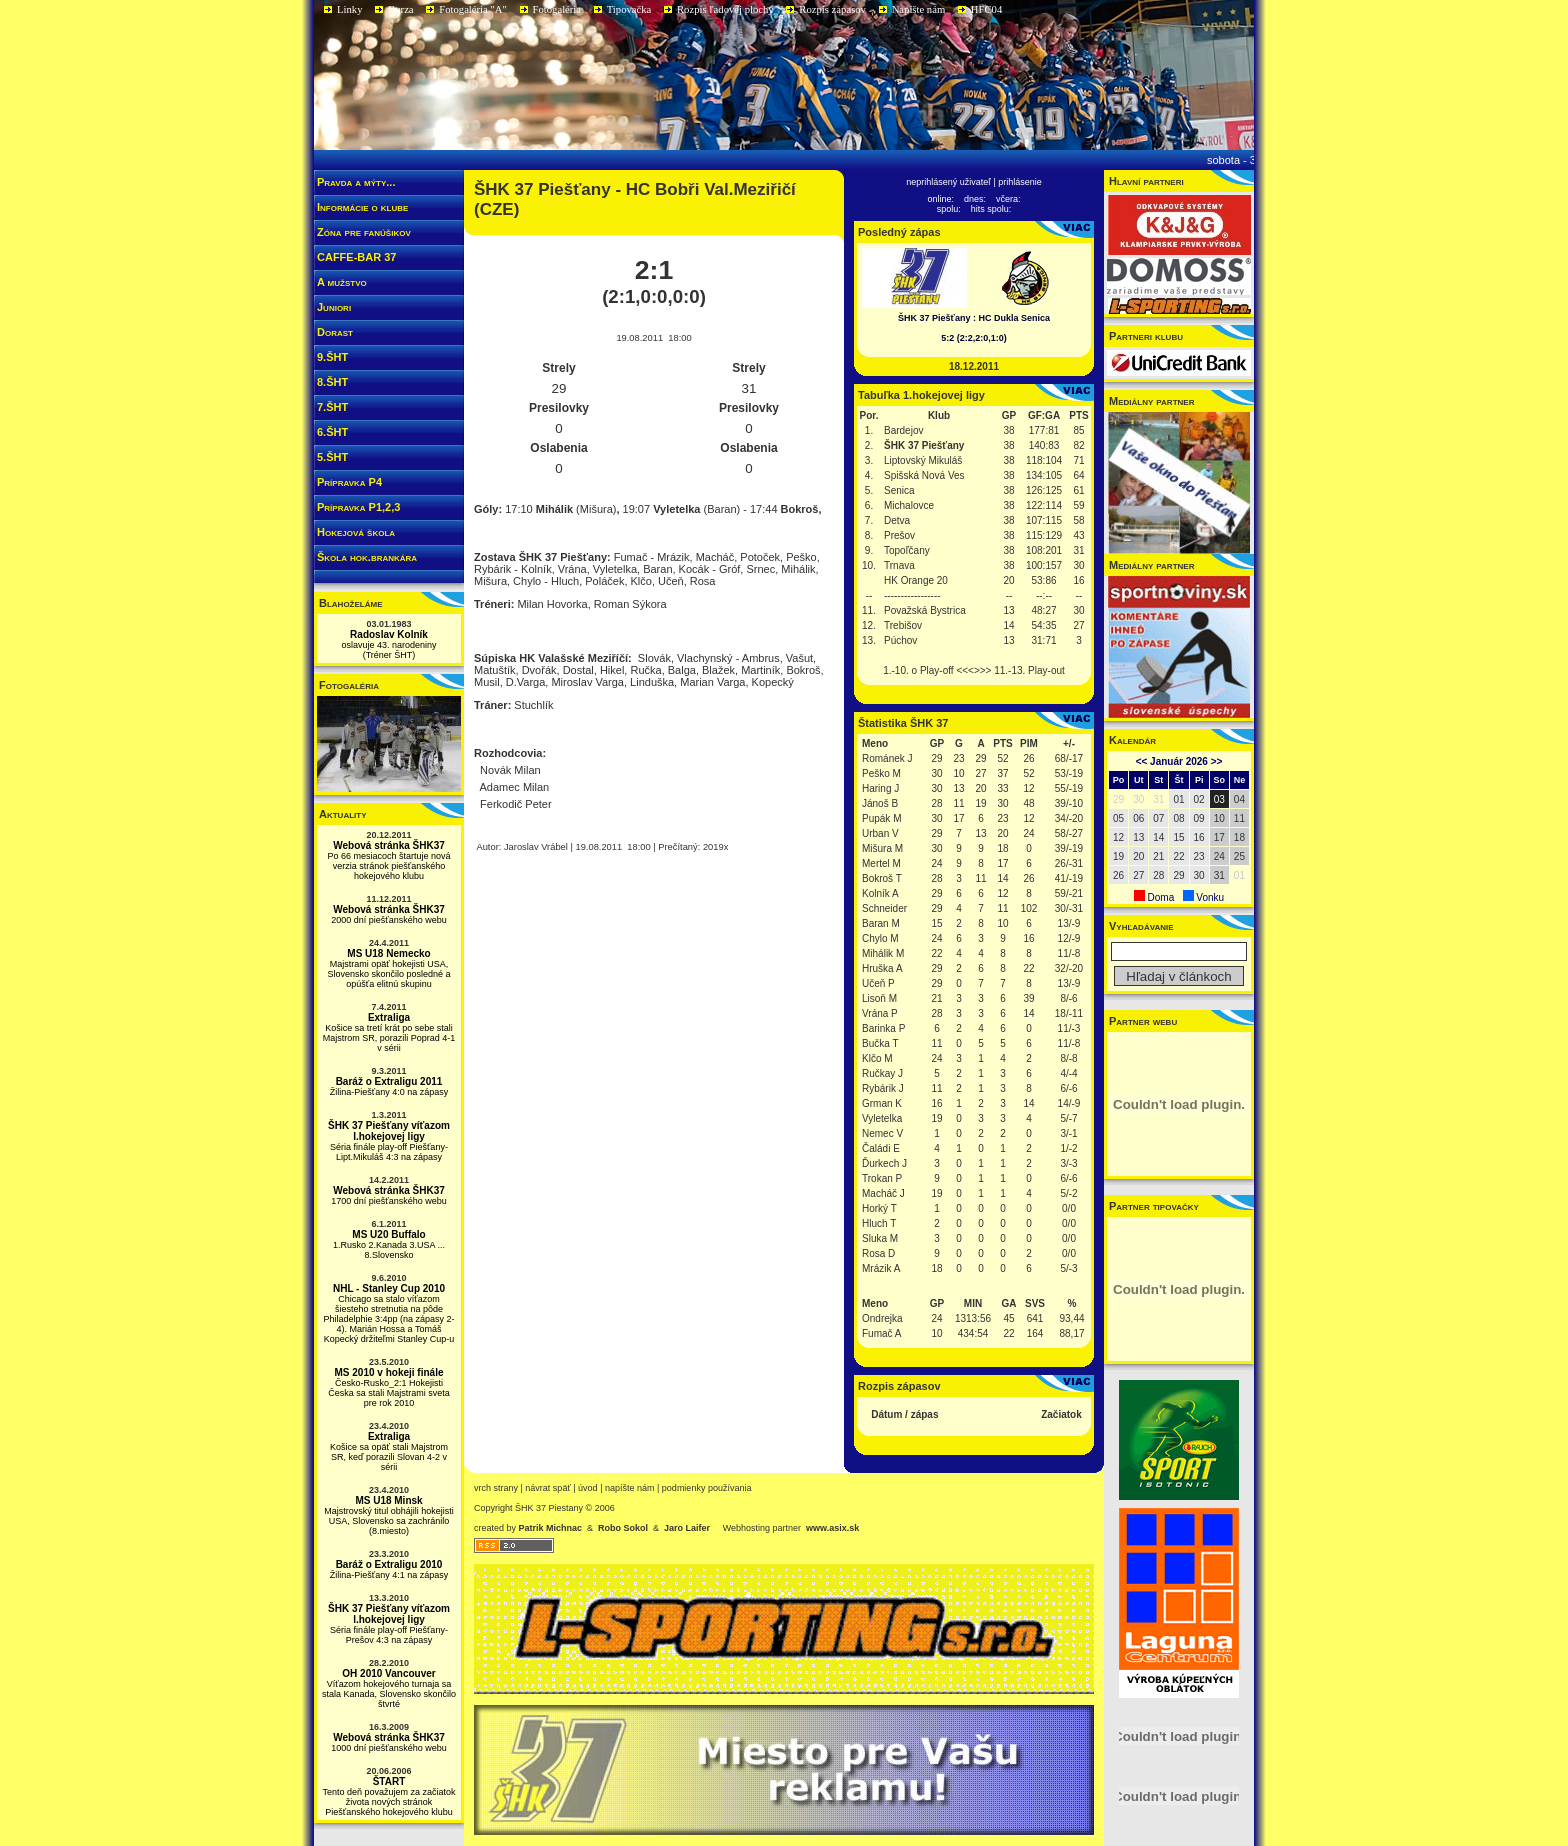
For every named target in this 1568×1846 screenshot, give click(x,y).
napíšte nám (630, 1488)
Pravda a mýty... (356, 182)
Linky (349, 9)
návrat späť (547, 1488)
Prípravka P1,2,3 (358, 507)
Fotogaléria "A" (473, 9)
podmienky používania (707, 1488)
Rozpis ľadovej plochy (725, 9)
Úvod (588, 1488)
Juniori (334, 307)
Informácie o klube (362, 207)
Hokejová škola (356, 532)
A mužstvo (342, 282)
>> (1217, 761)
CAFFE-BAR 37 (356, 257)
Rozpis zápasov (832, 9)
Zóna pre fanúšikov (364, 232)
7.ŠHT (332, 407)
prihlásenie (1020, 182)
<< (1142, 761)
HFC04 (986, 9)
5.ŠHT (332, 457)
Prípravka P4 (349, 482)
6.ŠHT (332, 432)
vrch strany (496, 1488)
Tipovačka (629, 9)
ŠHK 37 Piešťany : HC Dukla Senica (974, 318)
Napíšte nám (919, 9)
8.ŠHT (332, 382)
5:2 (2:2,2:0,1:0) (974, 338)
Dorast (335, 332)
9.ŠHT (332, 357)
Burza (400, 9)
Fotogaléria (557, 9)
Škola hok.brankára (367, 557)
